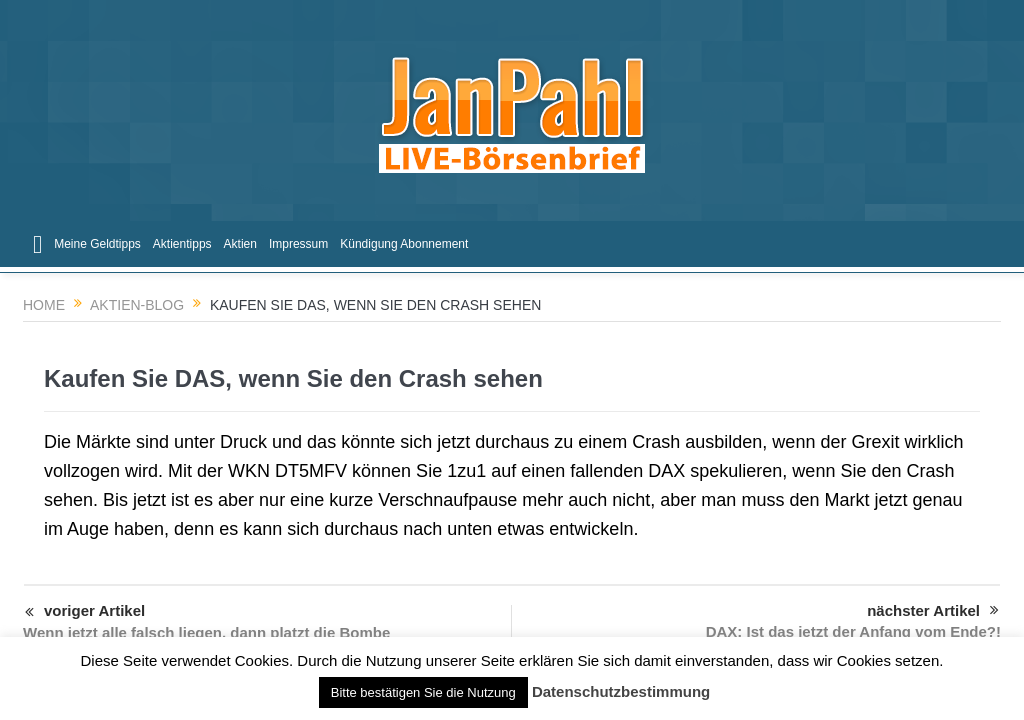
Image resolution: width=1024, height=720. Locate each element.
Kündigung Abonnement (404, 244)
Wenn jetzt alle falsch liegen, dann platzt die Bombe (206, 632)
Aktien (240, 244)
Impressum (298, 244)
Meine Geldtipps (97, 244)
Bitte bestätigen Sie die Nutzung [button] (423, 692)
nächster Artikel (933, 611)
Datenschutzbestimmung (621, 691)
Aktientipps (182, 244)
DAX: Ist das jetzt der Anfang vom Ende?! (853, 631)
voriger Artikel (85, 613)
